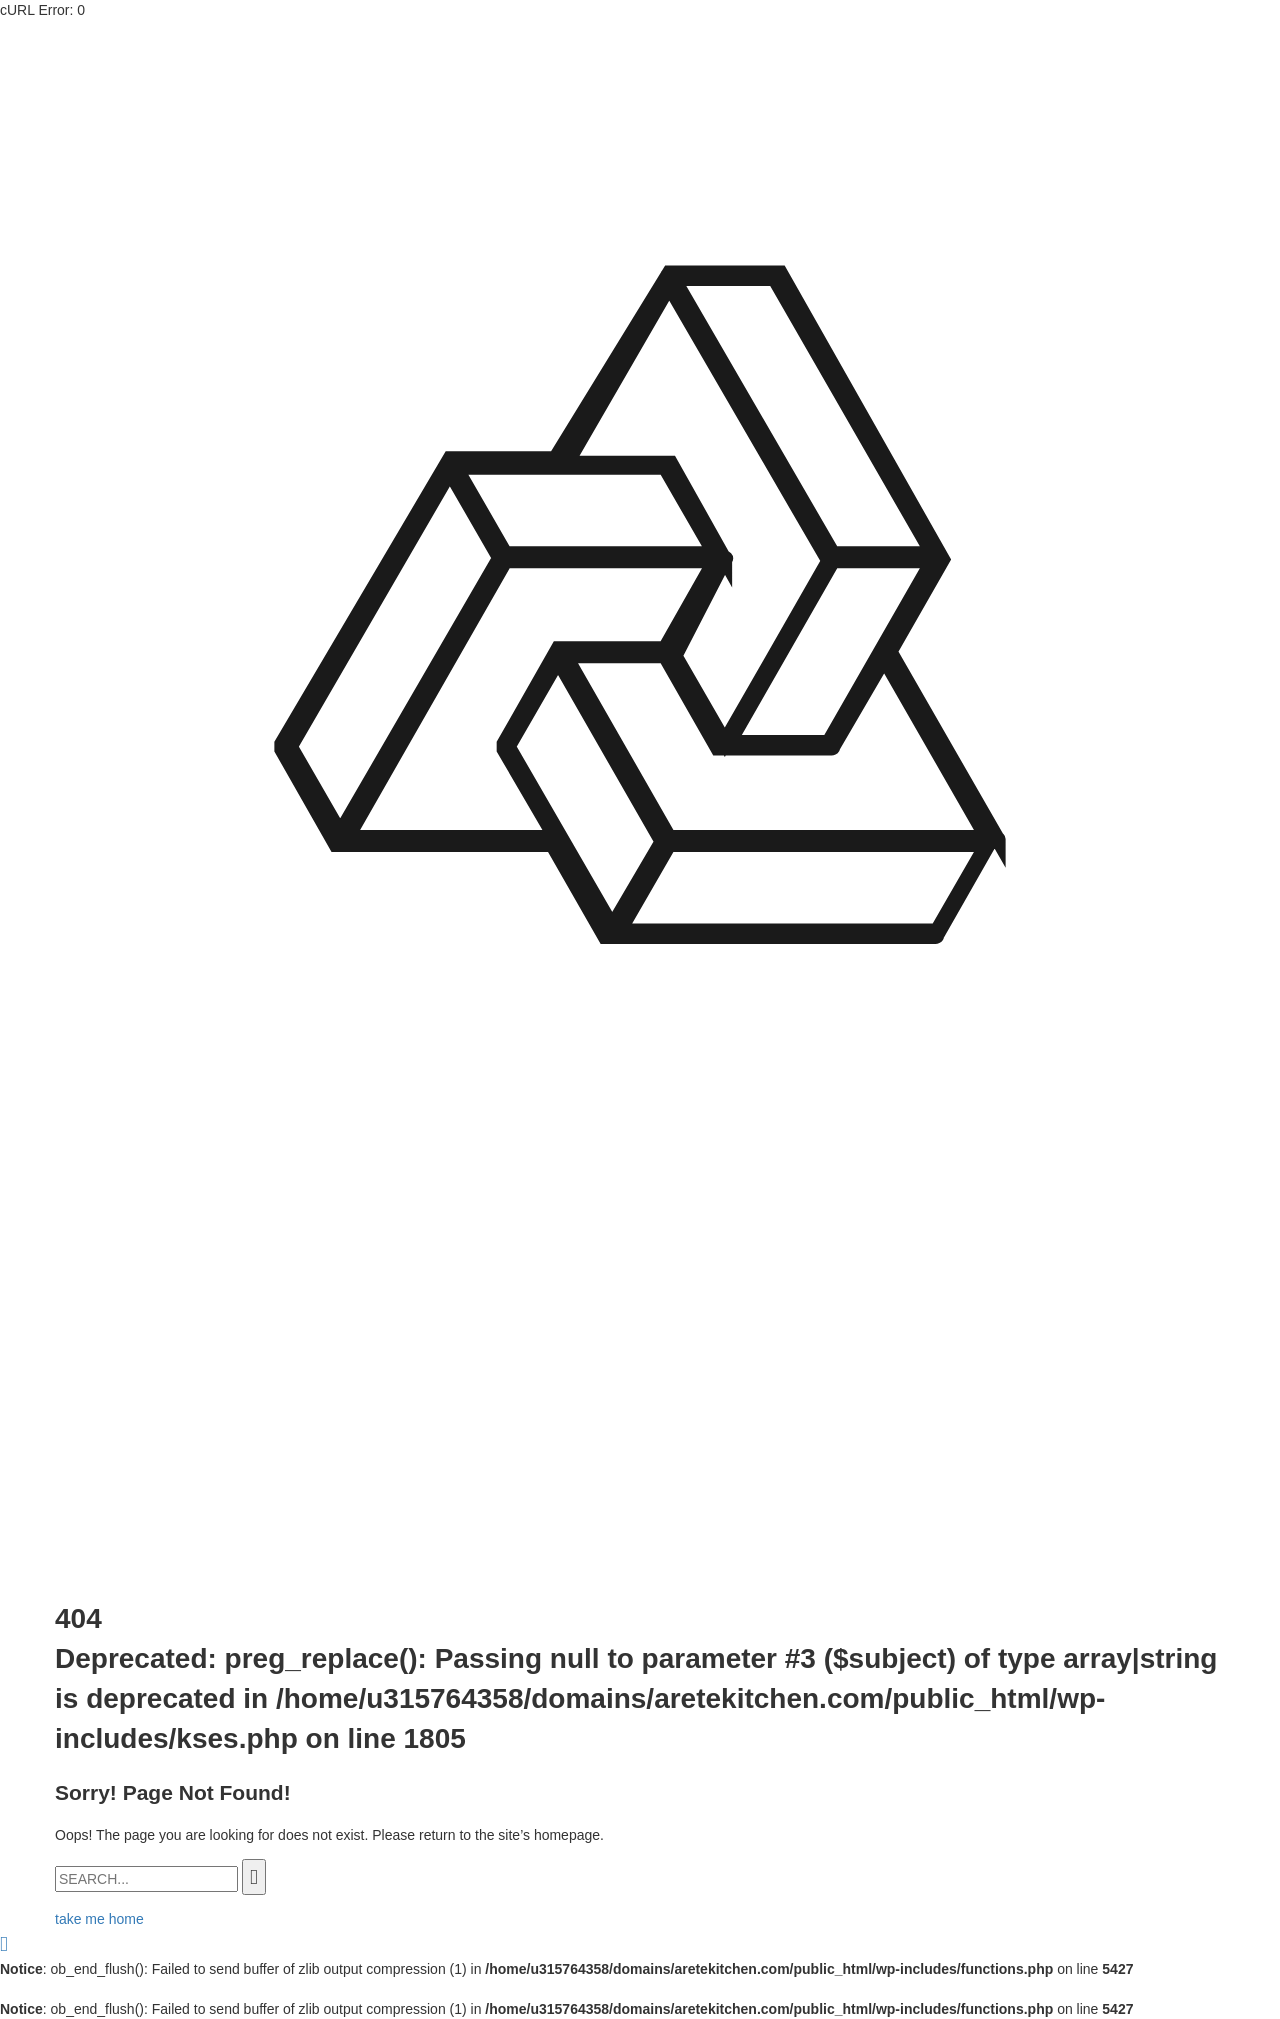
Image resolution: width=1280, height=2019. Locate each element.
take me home (99, 1919)
